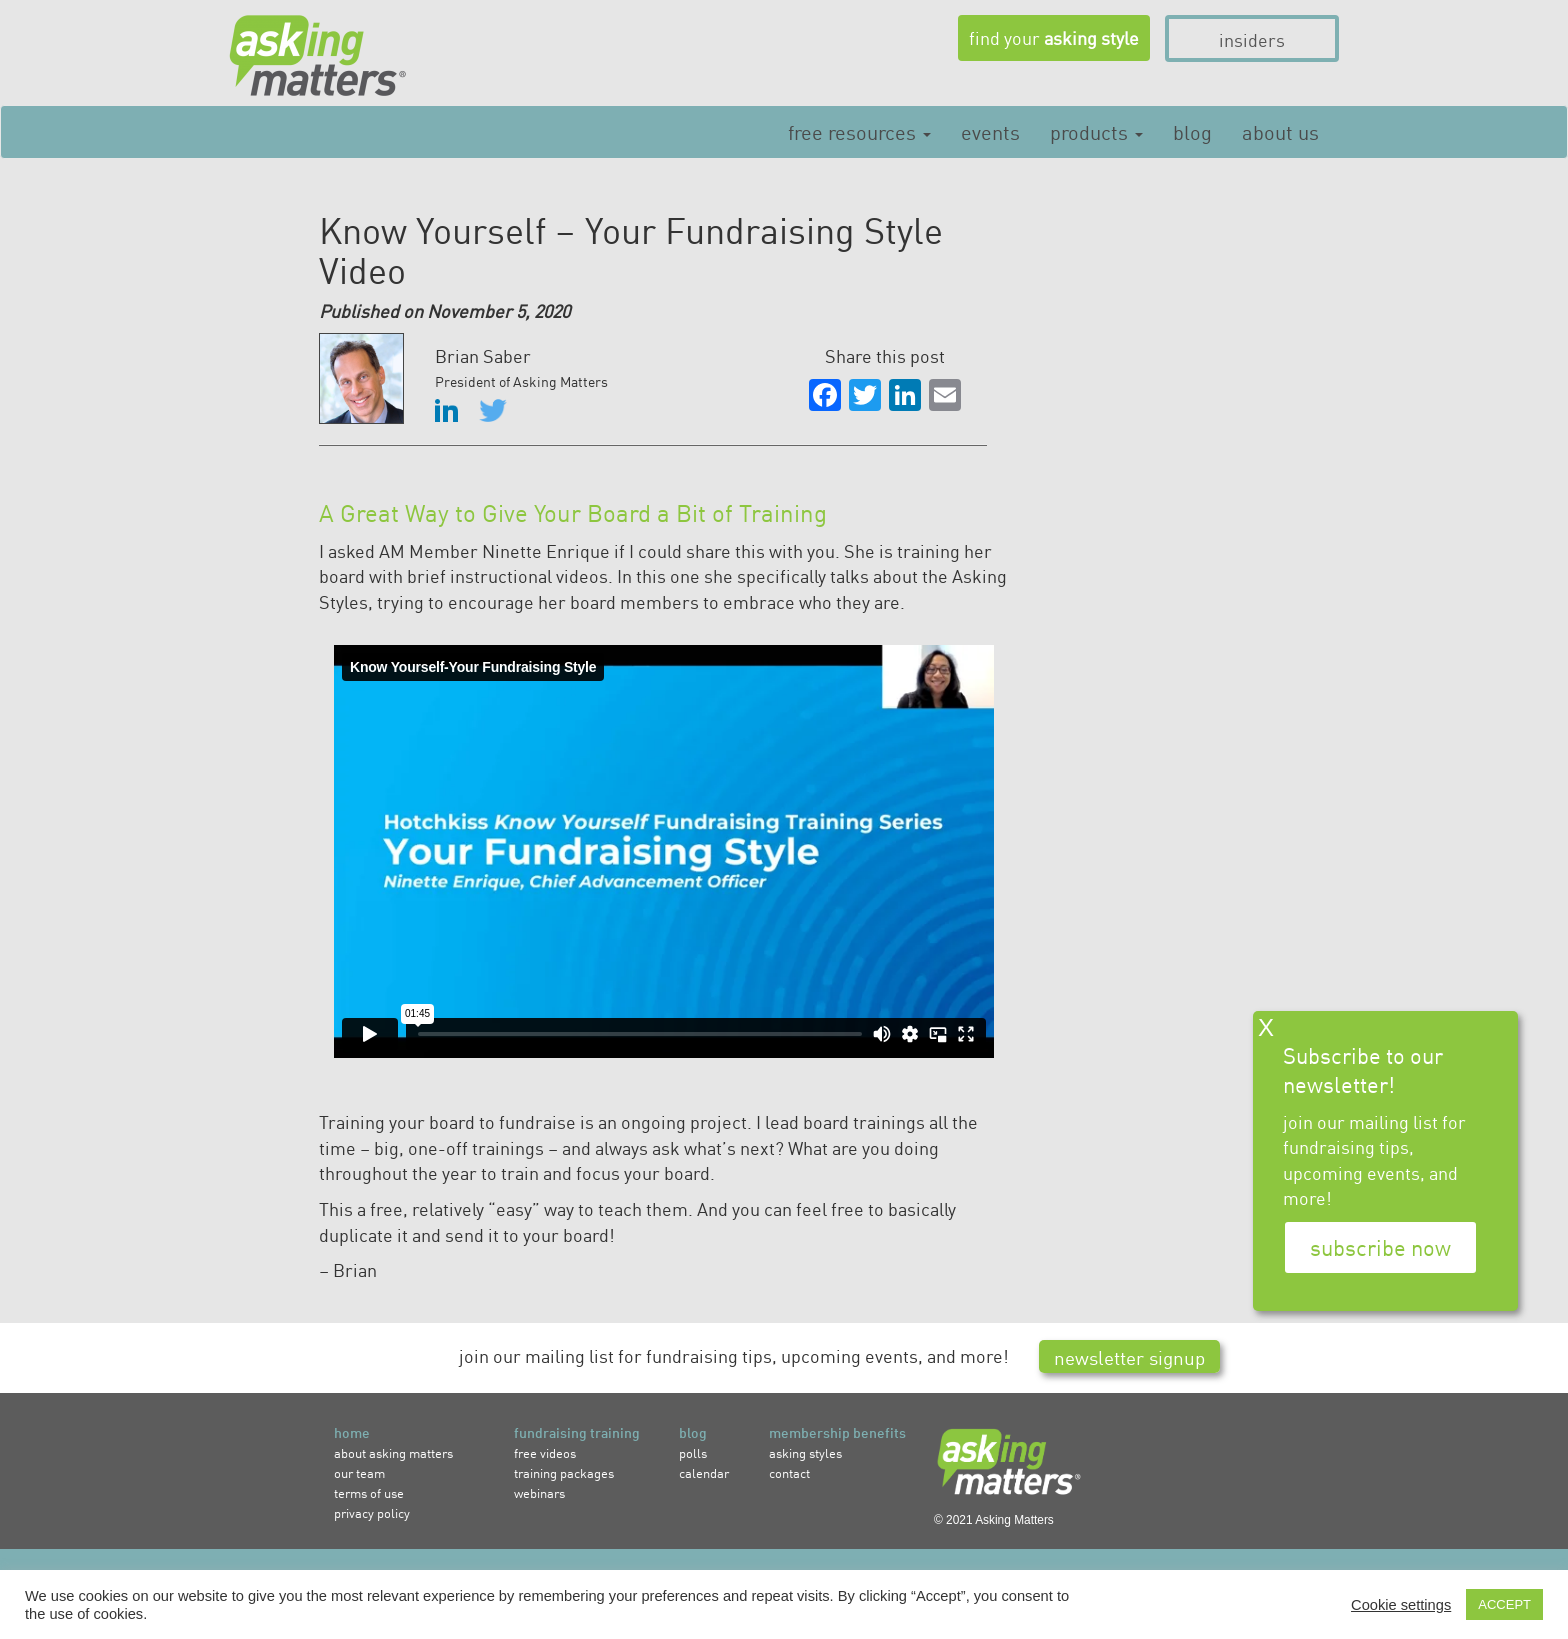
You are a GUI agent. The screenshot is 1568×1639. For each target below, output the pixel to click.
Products (1096, 131)
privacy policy (372, 1512)
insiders (1252, 39)
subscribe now (1380, 1247)
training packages (564, 1472)
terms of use (369, 1492)
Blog (1192, 131)
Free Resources (859, 131)
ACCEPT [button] (1504, 1604)
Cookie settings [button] (1401, 1605)
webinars (539, 1492)
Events (990, 131)
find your (1054, 37)
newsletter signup (1129, 1356)
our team (359, 1472)
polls (693, 1452)
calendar (704, 1472)
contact (789, 1472)
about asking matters (393, 1452)
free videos (545, 1452)
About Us (1280, 131)
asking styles (805, 1452)
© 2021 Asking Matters (994, 1520)
